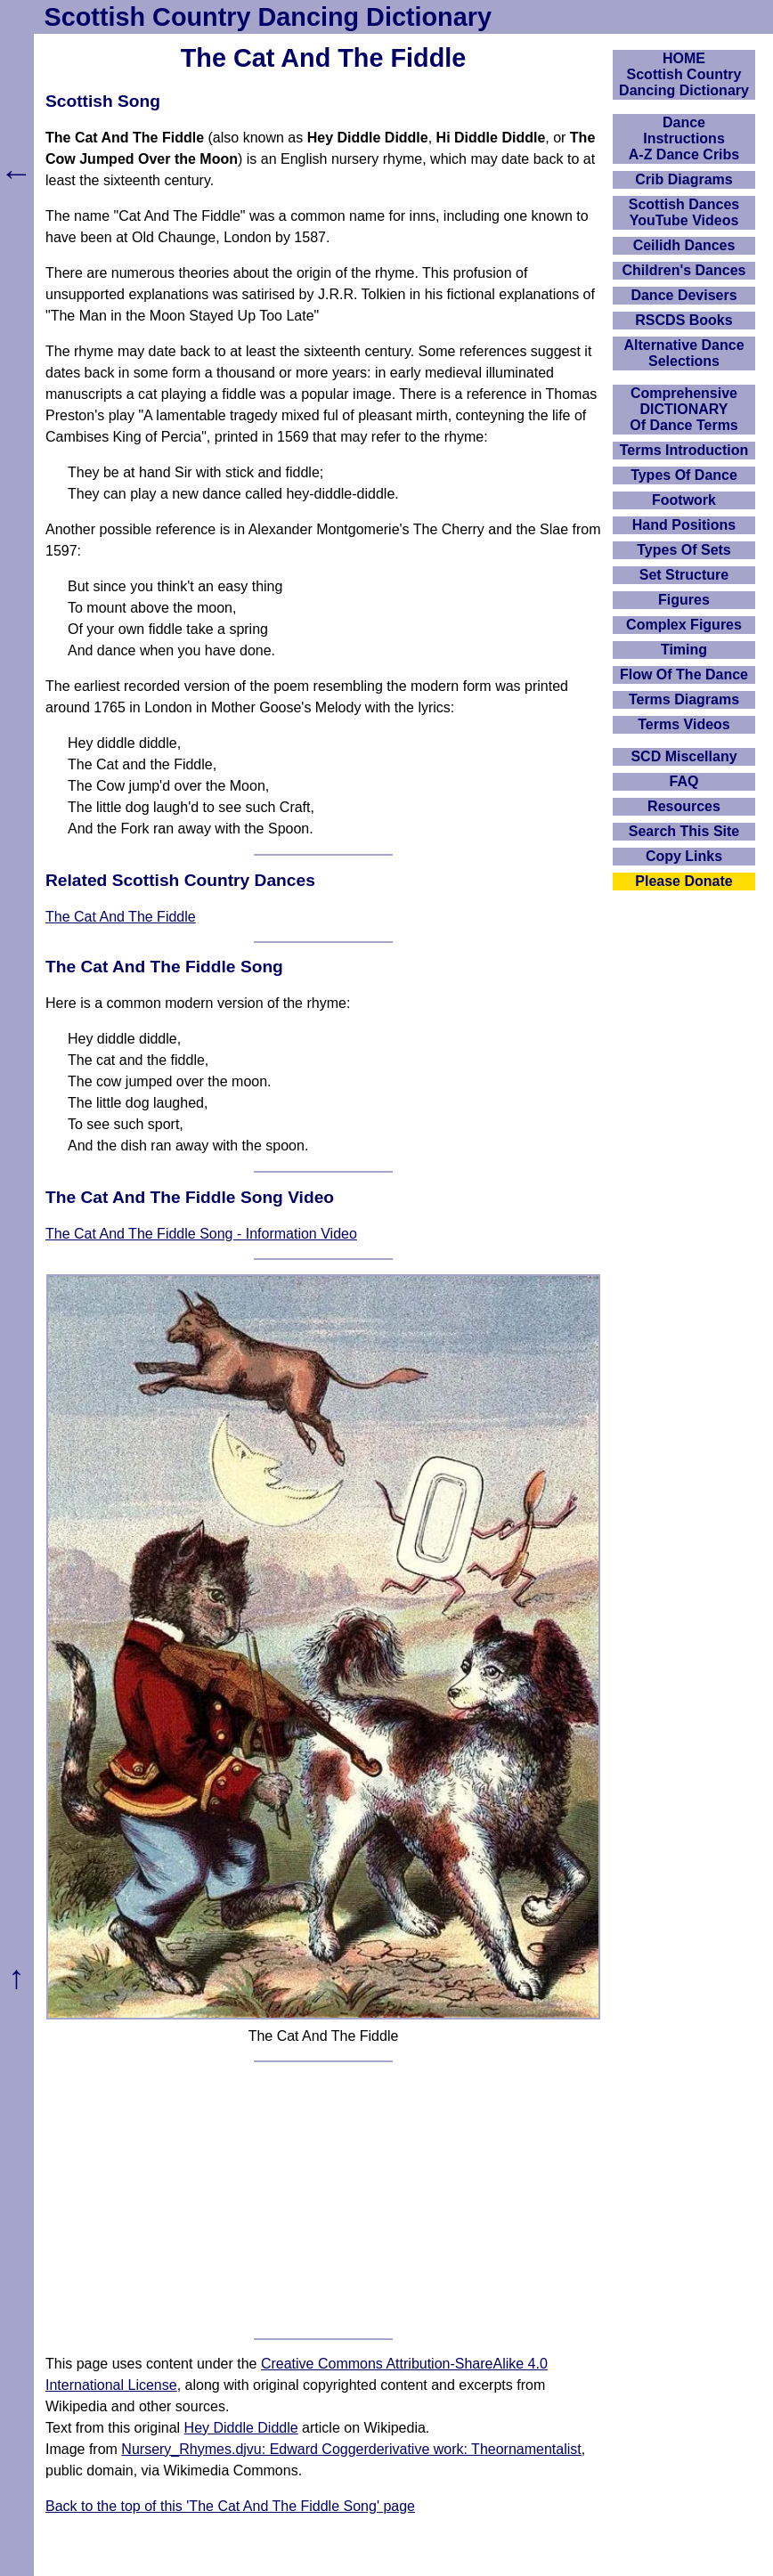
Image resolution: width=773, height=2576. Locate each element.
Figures (684, 599)
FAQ (684, 781)
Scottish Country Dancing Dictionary (268, 17)
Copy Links (684, 856)
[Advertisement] (323, 2200)
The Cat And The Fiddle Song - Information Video (201, 1233)
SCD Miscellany (683, 756)
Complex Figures (684, 624)
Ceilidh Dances (684, 245)
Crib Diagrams (683, 179)
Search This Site (684, 831)
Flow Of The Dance (684, 674)
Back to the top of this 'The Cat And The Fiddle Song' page (230, 2506)
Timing (684, 649)
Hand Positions (684, 524)
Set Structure (683, 574)
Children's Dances (684, 270)
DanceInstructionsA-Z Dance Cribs (684, 138)
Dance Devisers (683, 295)
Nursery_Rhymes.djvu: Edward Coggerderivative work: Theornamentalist (351, 2449)
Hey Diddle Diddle (241, 2427)
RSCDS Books (683, 320)
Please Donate (683, 881)
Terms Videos (683, 724)
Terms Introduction (684, 450)
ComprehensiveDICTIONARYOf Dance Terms (684, 409)
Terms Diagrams (684, 699)
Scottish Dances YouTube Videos (684, 212)
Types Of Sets (684, 549)
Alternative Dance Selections (683, 353)
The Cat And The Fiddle (120, 916)
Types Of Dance (684, 475)
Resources (683, 806)
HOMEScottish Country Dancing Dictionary (684, 74)
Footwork (684, 500)
